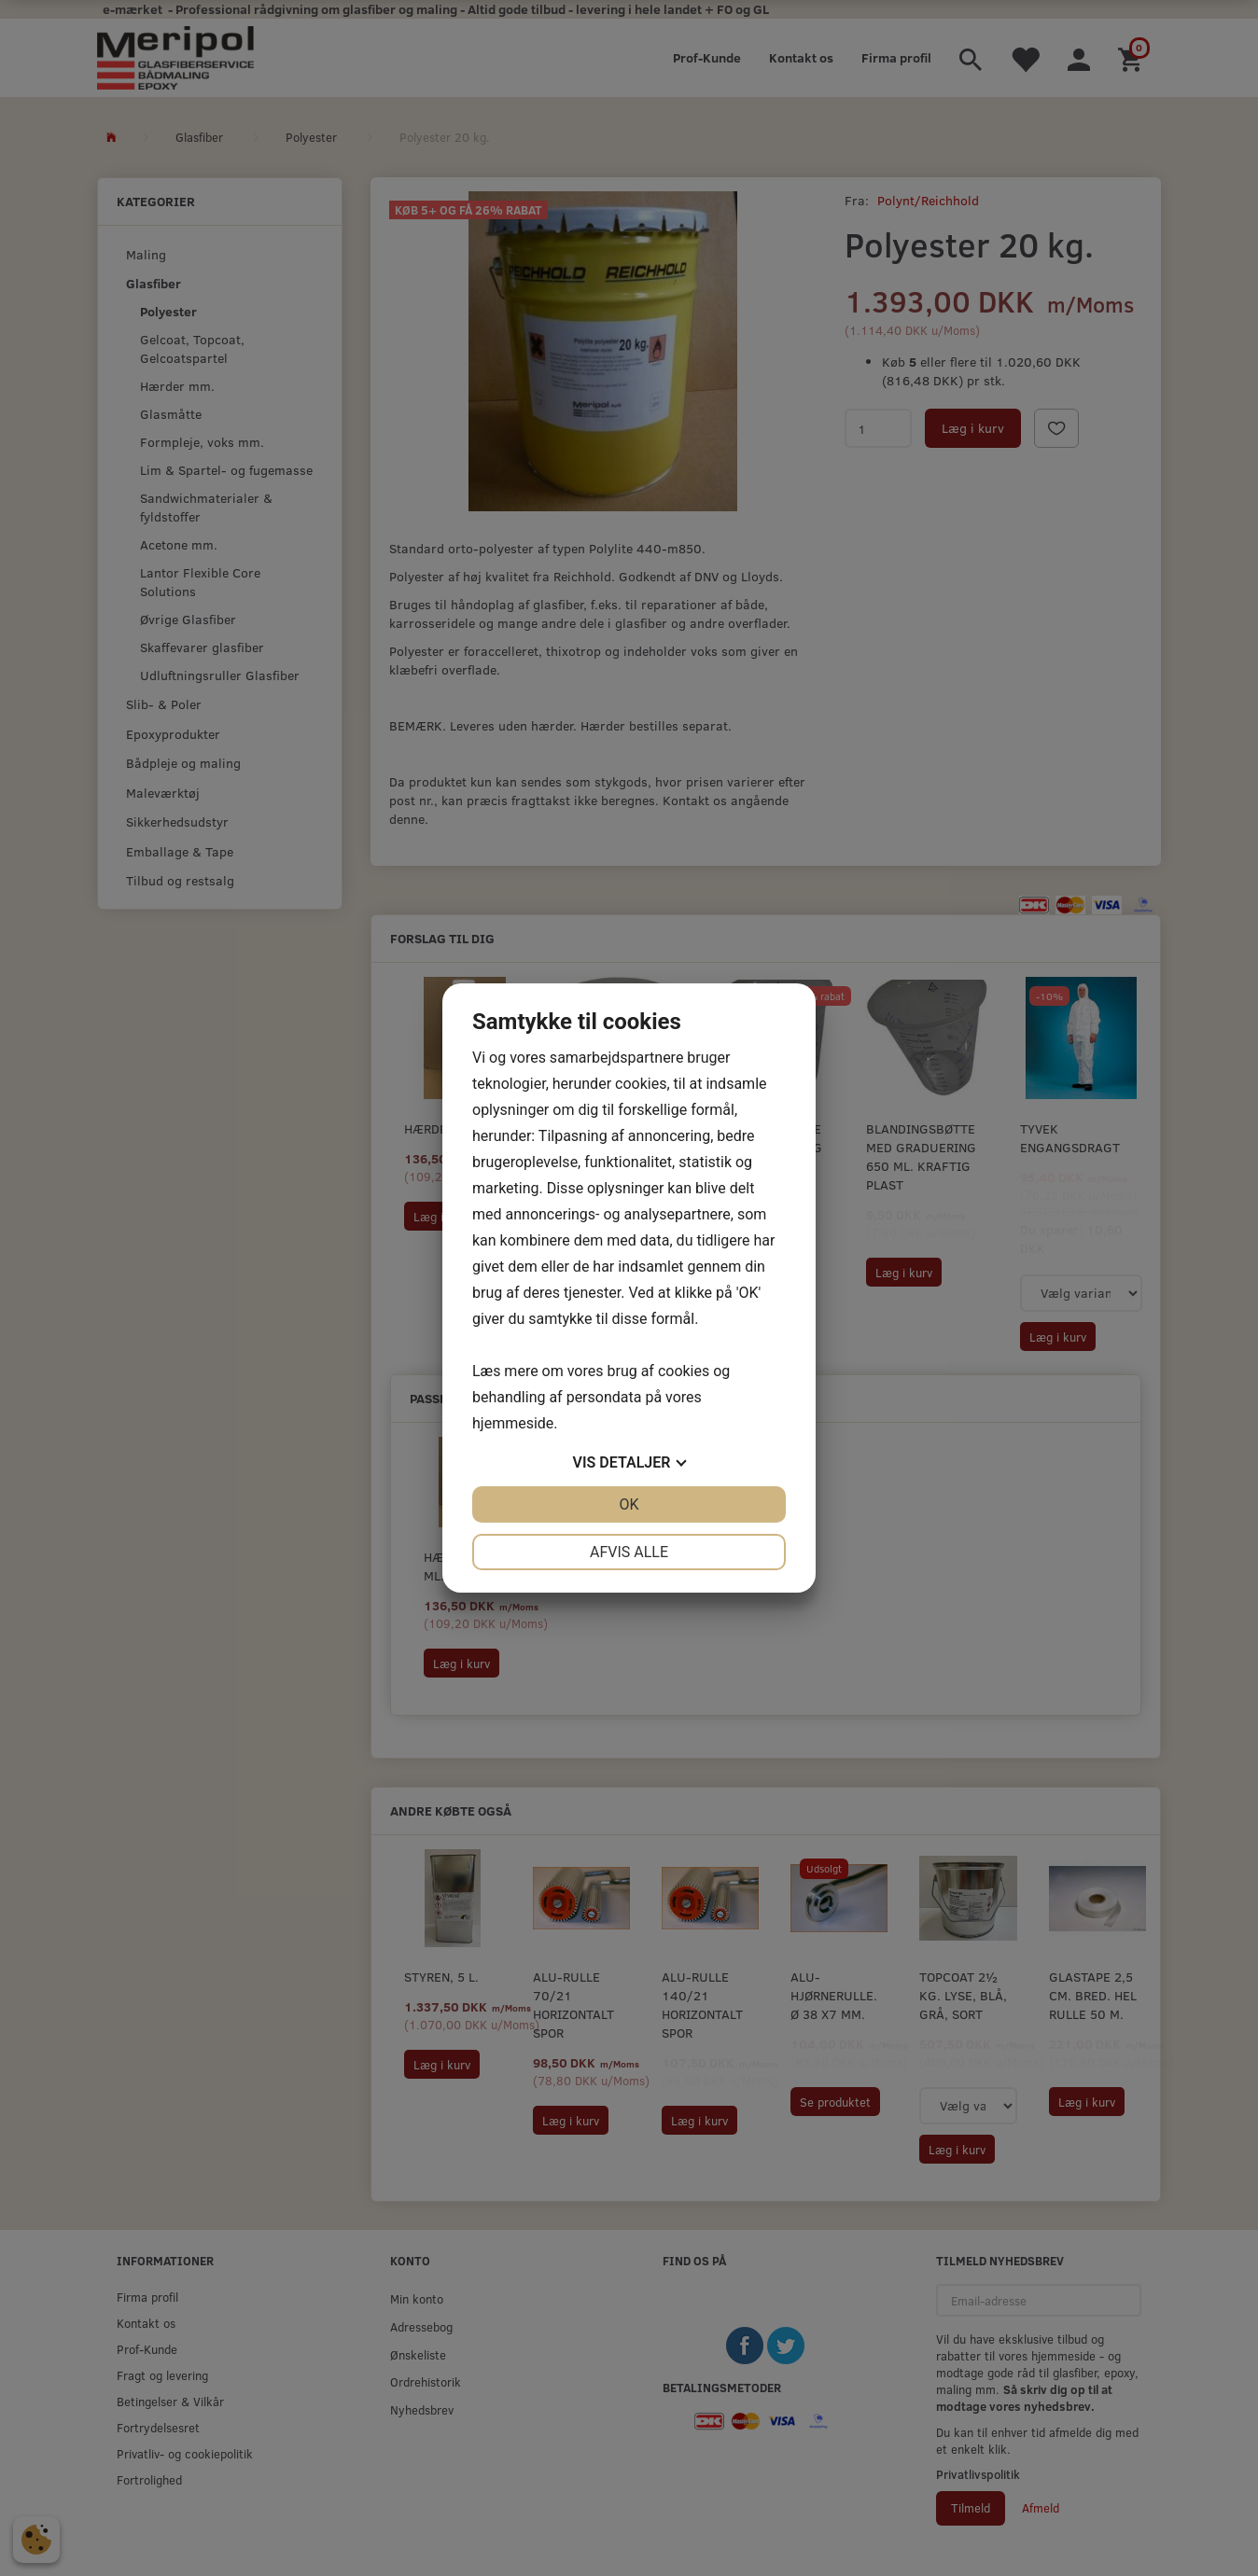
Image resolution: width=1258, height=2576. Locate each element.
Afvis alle (629, 1552)
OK (628, 1504)
